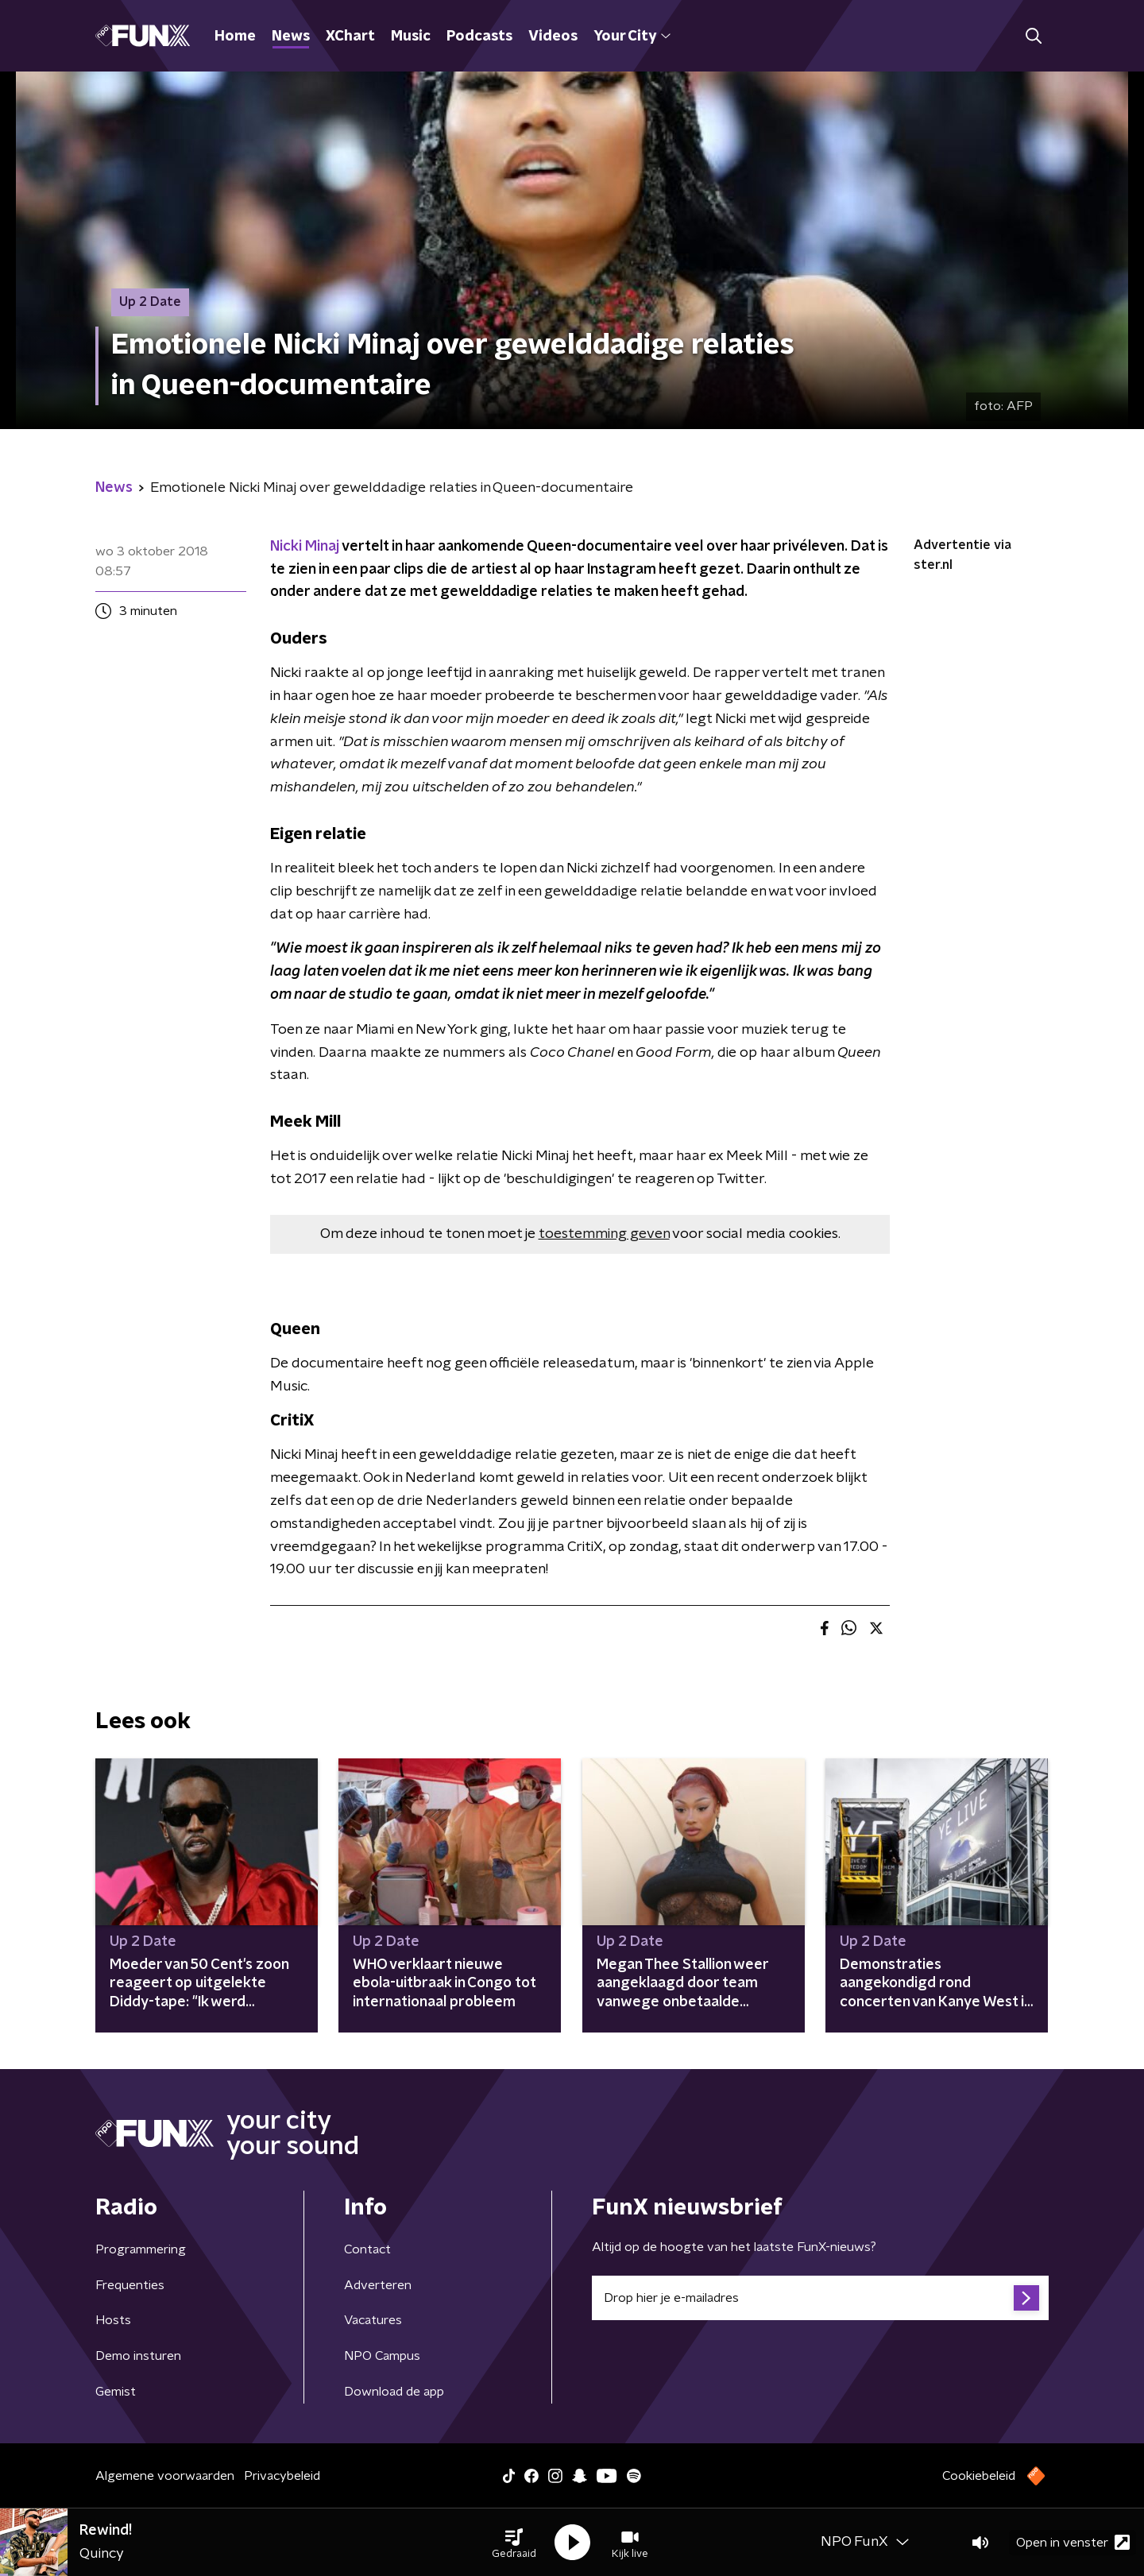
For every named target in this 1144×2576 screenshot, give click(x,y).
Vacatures (373, 2320)
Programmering (140, 2249)
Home (235, 36)
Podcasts (479, 36)
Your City (632, 36)
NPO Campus (382, 2356)
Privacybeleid (282, 2476)
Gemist (115, 2391)
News (291, 36)
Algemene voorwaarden (164, 2476)
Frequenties (129, 2285)
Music (411, 36)
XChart (350, 36)
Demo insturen (138, 2356)
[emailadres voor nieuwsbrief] (820, 2298)
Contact (367, 2249)
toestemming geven (604, 1234)
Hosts (113, 2320)
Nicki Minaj (304, 547)
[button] (514, 2542)
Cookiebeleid (978, 2476)
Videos (553, 36)
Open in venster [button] (1073, 2542)
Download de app (394, 2391)
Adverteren (378, 2285)
